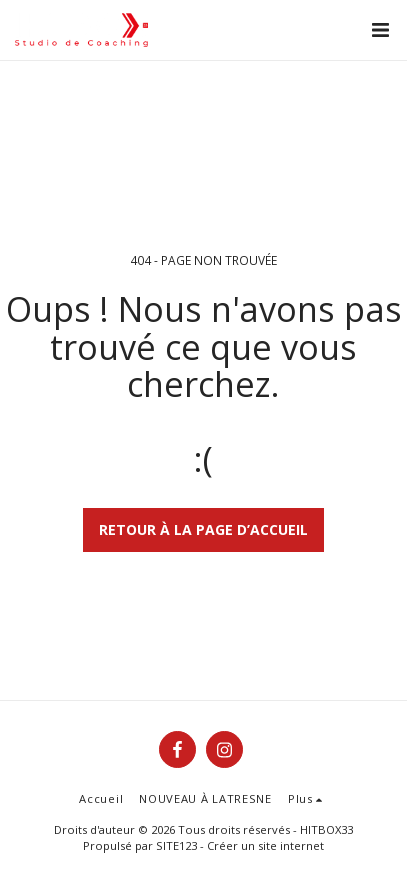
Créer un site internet (265, 845)
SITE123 (176, 845)
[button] (380, 30)
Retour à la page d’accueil (203, 529)
